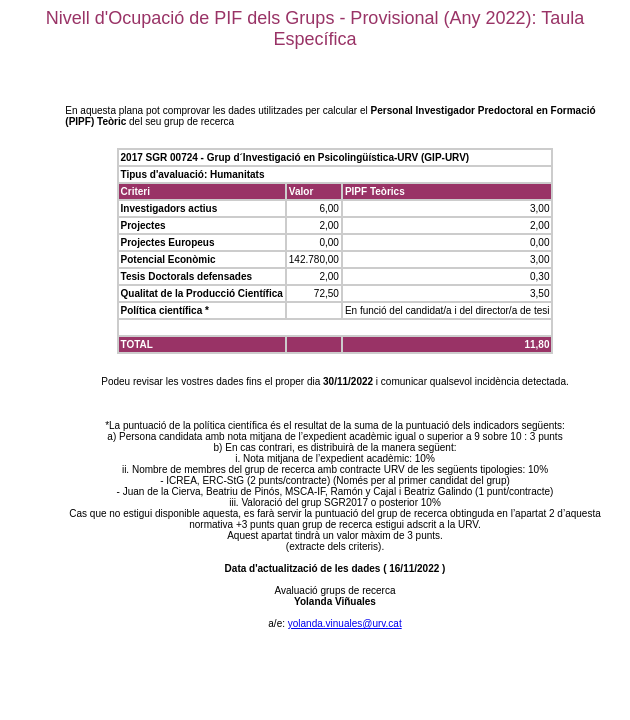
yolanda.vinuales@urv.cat (345, 623)
